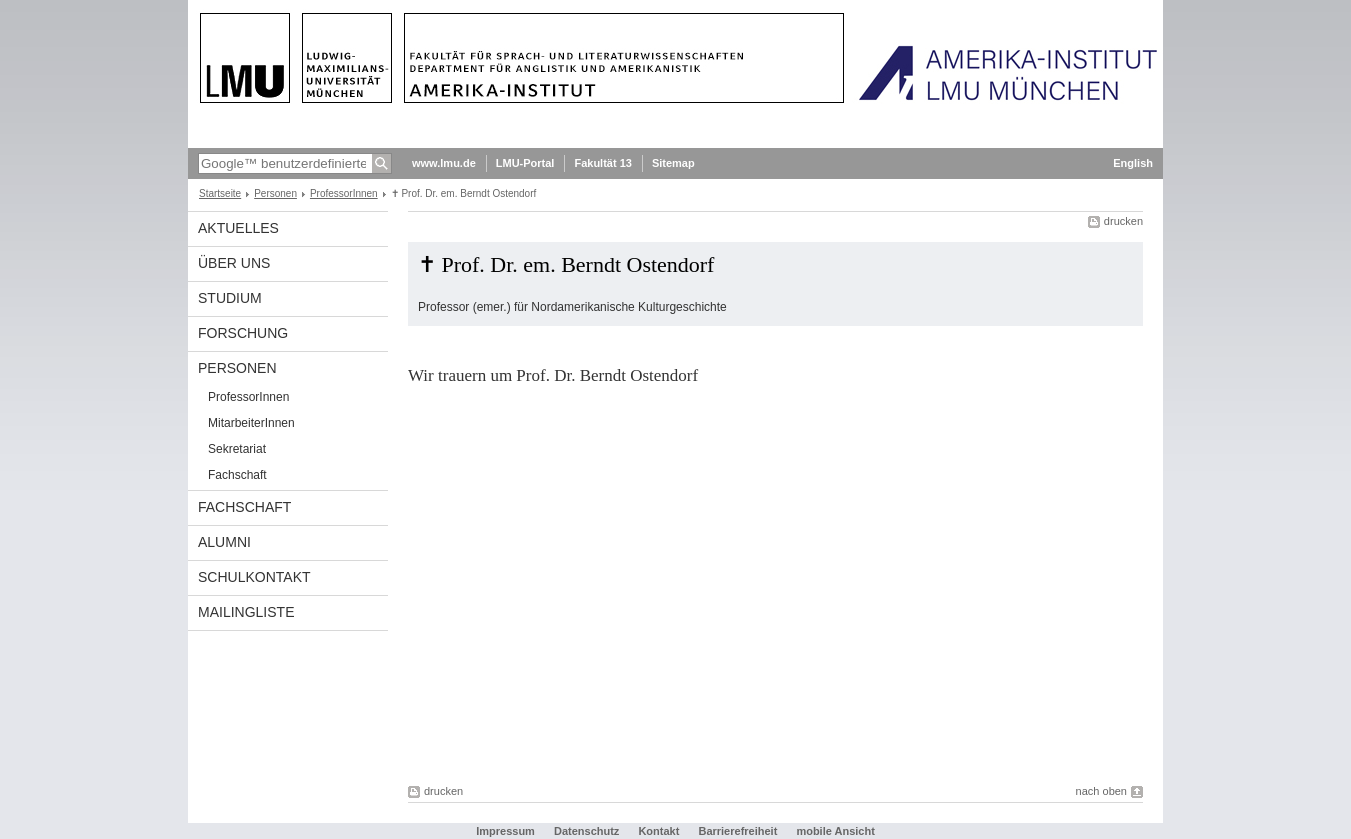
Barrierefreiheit (739, 831)
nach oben (1101, 791)
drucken (1123, 221)
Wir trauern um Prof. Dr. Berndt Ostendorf (553, 375)
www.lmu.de (444, 163)
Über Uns (234, 263)
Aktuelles (238, 228)
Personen (275, 193)
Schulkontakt (254, 577)
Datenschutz (586, 831)
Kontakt (658, 831)
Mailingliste (246, 612)
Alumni (224, 542)
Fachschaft (237, 475)
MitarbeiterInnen (251, 423)
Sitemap (673, 163)
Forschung (243, 333)
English (1133, 163)
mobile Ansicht (835, 831)
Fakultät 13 (602, 163)
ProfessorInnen (344, 193)
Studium (230, 298)
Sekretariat (237, 449)
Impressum (505, 831)
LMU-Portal (525, 163)
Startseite (220, 193)
